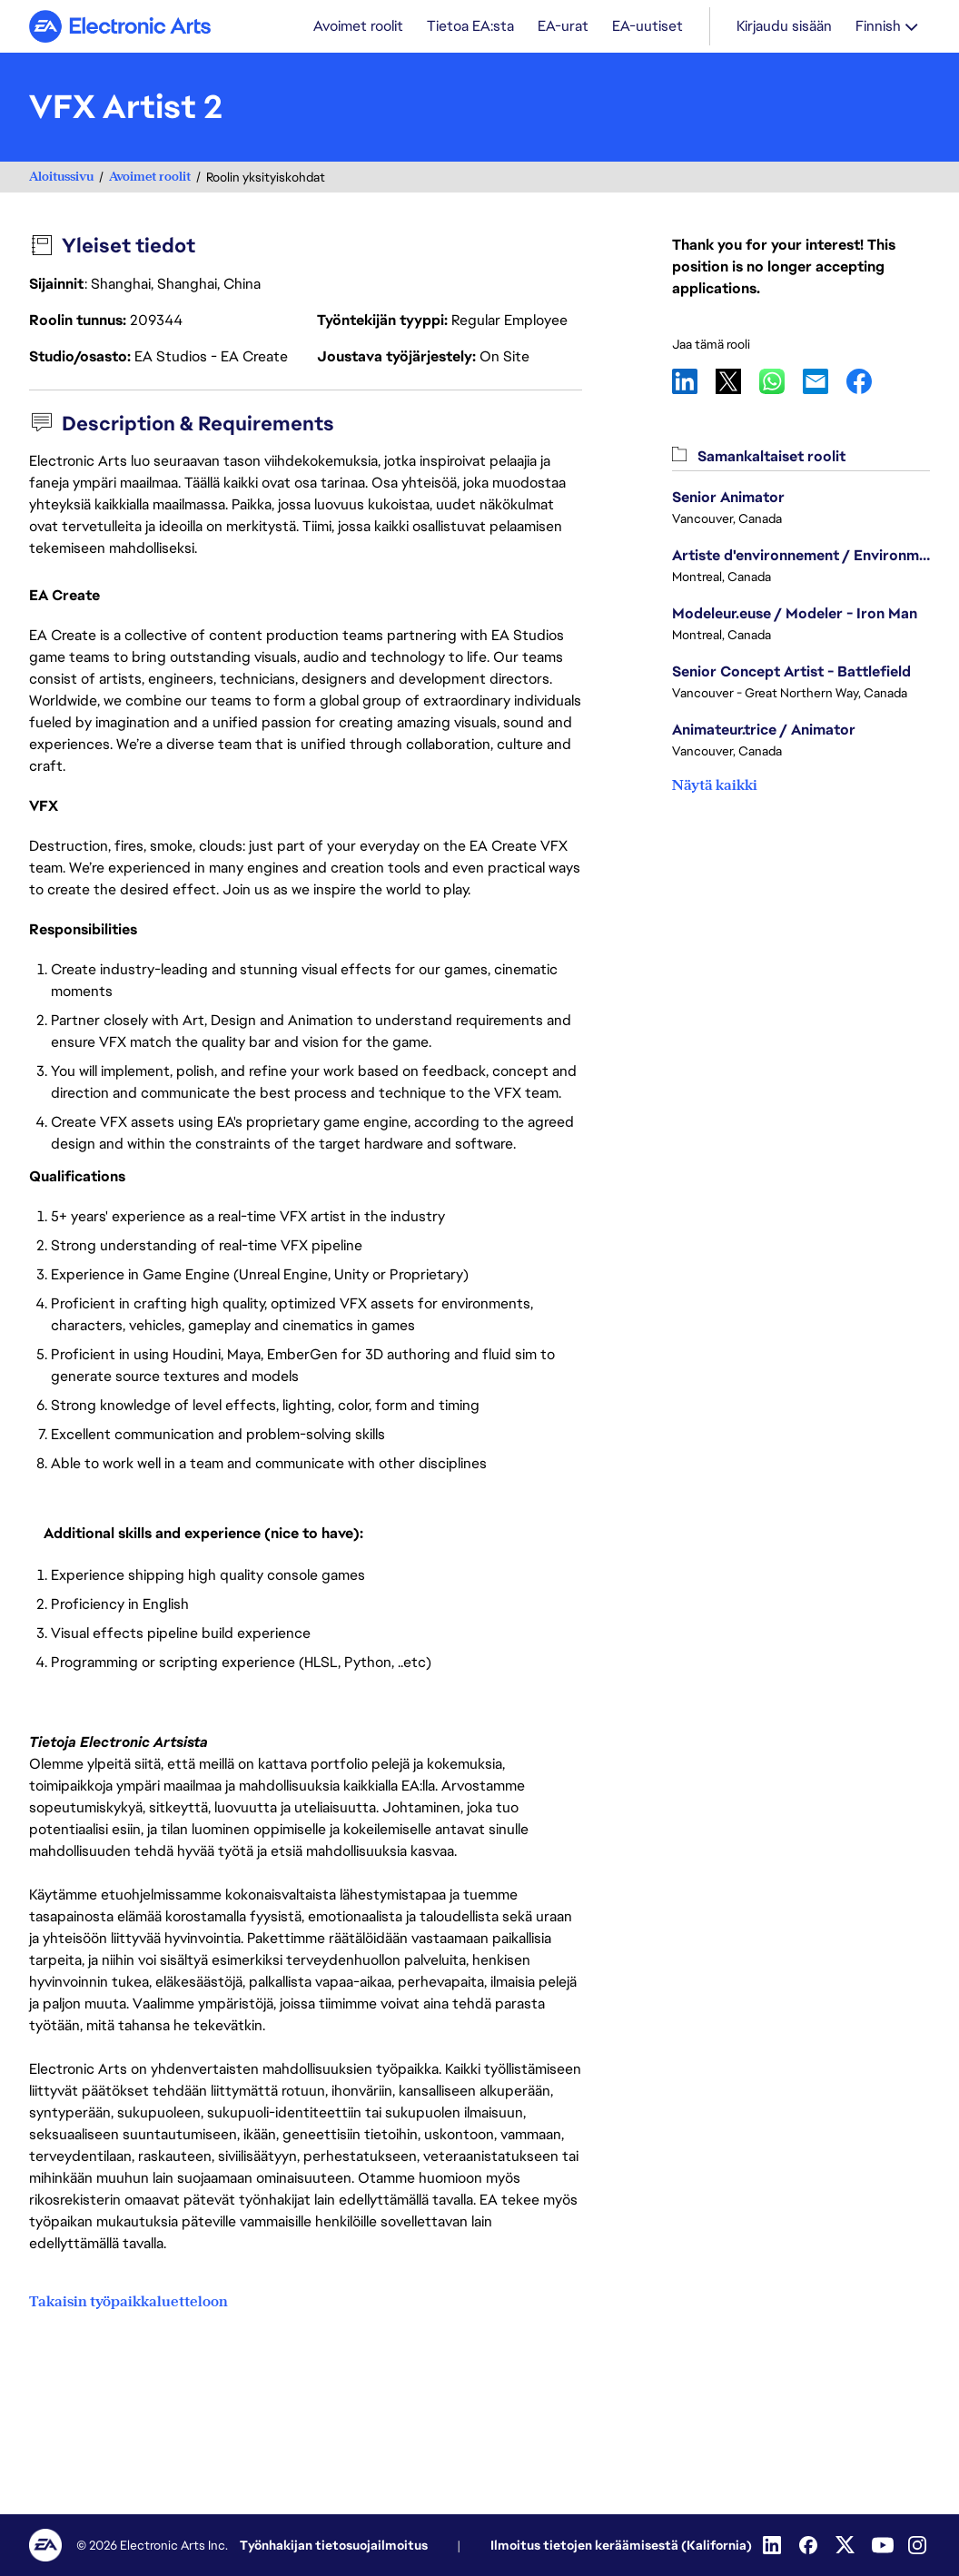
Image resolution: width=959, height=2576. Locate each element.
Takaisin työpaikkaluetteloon (128, 2302)
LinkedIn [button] (694, 383)
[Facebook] (810, 2545)
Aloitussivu (61, 178)
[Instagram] (919, 2545)
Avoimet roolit (150, 178)
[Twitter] (846, 2545)
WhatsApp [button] (781, 383)
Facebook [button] (868, 383)
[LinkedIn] (774, 2545)
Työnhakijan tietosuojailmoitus (334, 2545)
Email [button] (824, 383)
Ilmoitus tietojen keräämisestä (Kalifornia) (621, 2545)
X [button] (737, 383)
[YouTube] (883, 2545)
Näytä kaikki (714, 786)
